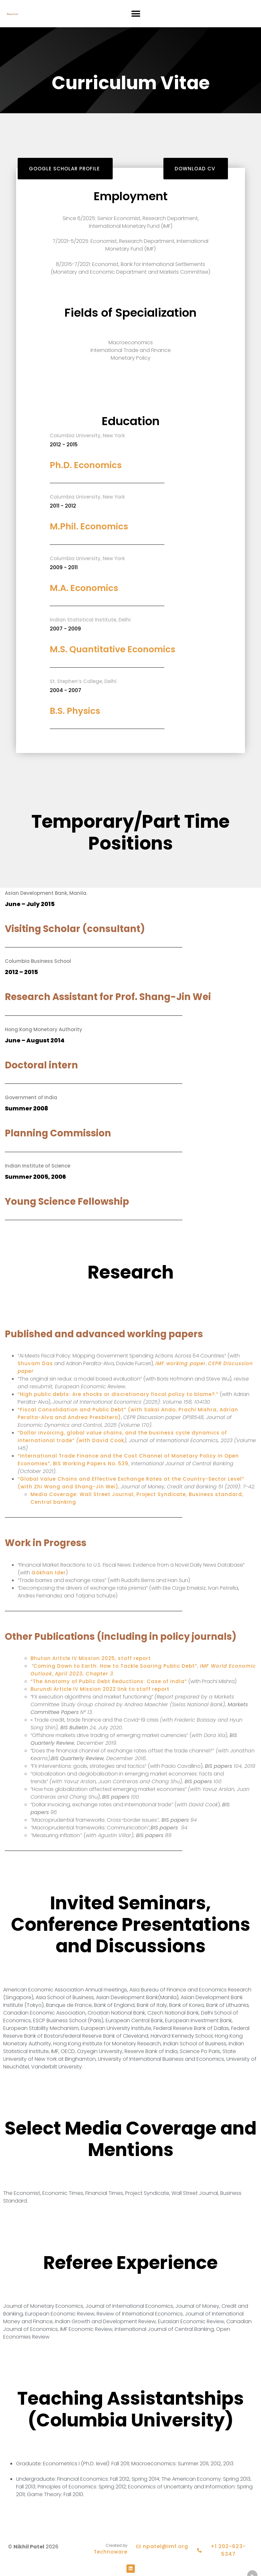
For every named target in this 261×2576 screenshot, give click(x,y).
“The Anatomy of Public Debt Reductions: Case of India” (108, 1681)
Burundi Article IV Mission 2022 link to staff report (100, 1689)
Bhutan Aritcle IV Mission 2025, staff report (90, 1658)
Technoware (110, 2551)
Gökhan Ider (48, 1572)
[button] (135, 13)
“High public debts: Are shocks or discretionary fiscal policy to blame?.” (118, 1394)
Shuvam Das (35, 1363)
